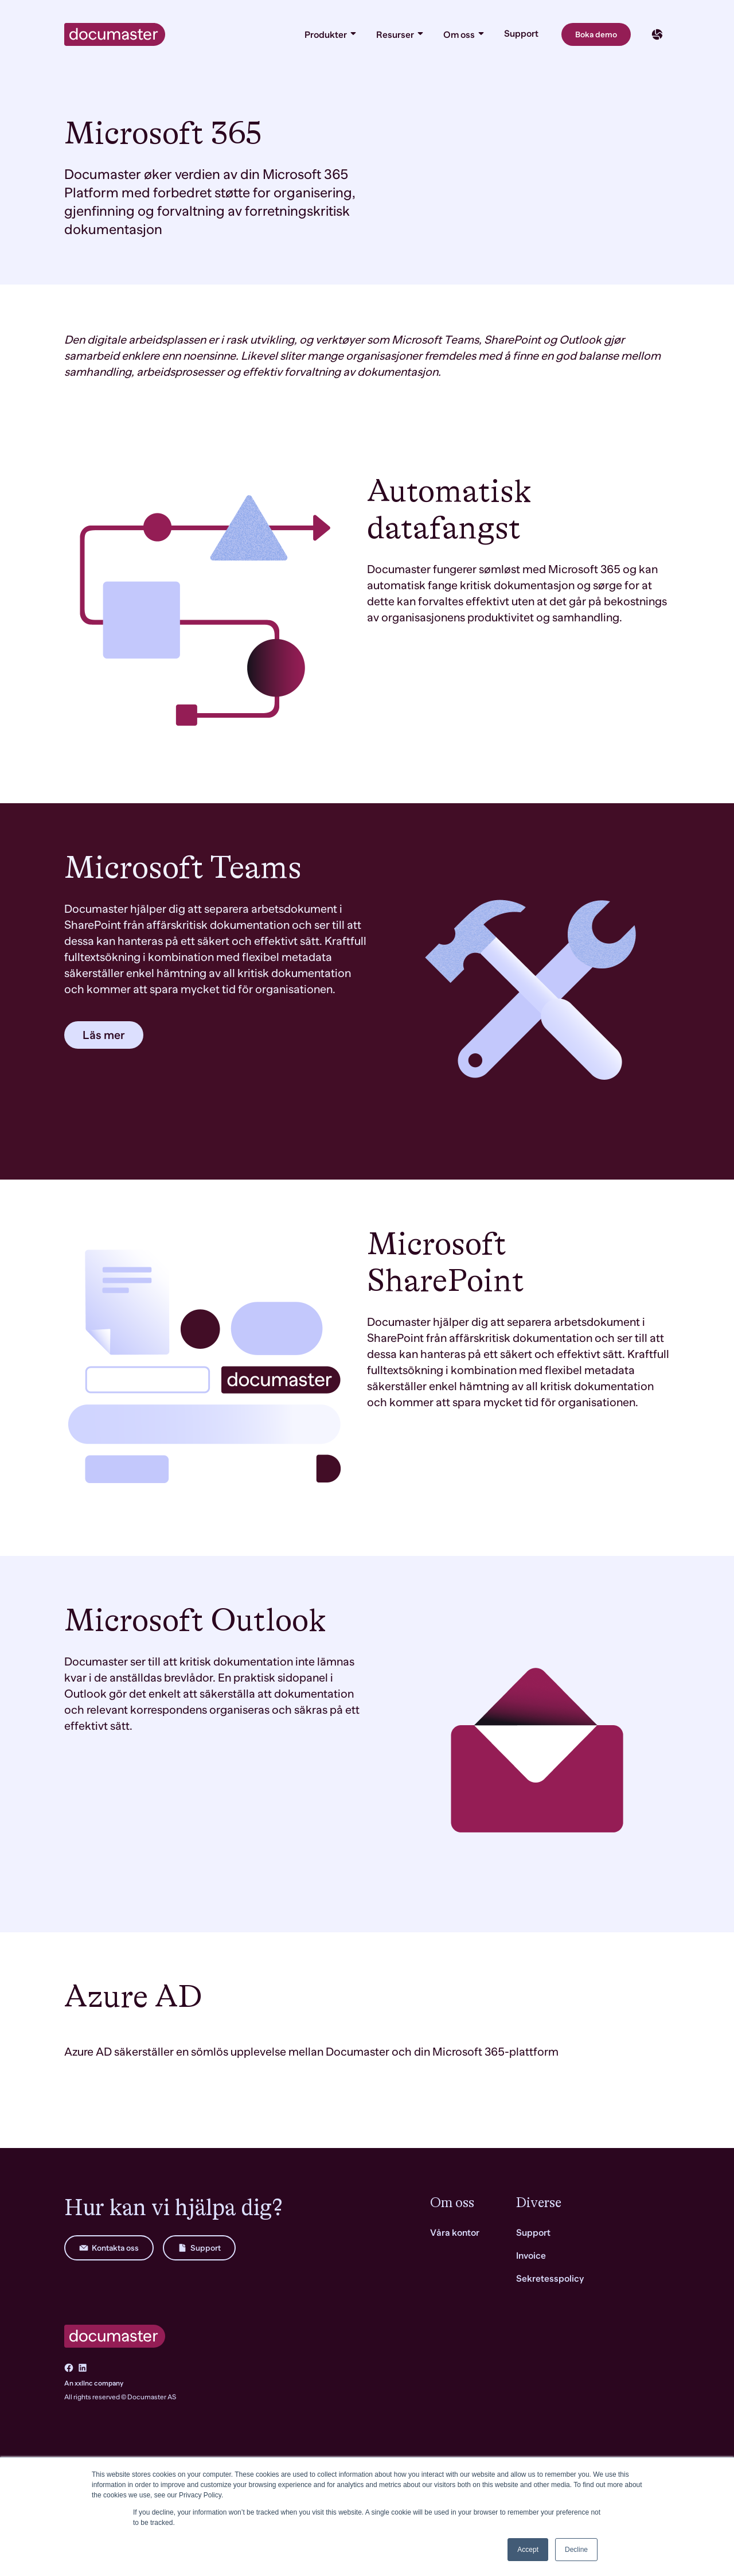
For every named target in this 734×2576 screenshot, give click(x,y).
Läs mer (104, 1035)
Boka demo (596, 34)
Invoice (531, 2256)
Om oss (464, 34)
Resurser (400, 34)
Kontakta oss (109, 2247)
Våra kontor (454, 2233)
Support (521, 34)
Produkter (331, 34)
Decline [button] (576, 2550)
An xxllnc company (93, 2383)
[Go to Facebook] (68, 2367)
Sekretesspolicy (550, 2279)
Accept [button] (527, 2550)
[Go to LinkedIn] (82, 2367)
